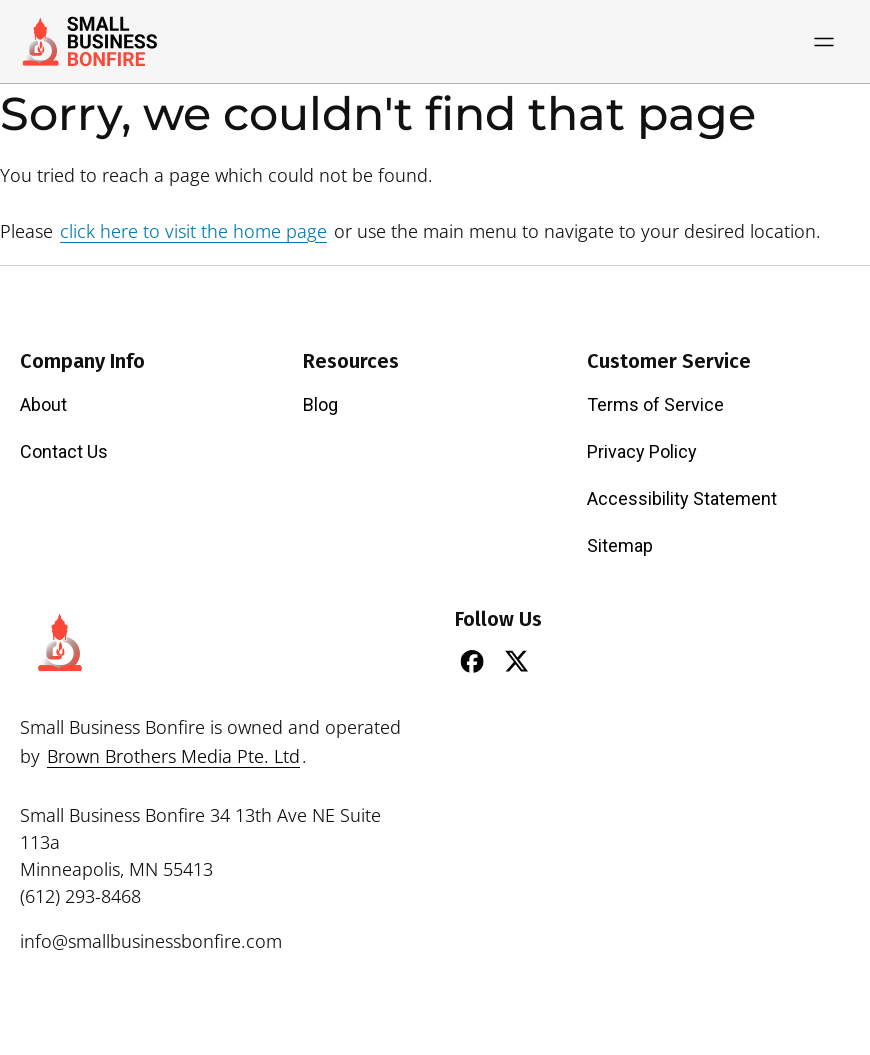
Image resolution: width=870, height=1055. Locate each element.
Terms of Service (655, 404)
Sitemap (620, 545)
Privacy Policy (642, 451)
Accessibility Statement (682, 498)
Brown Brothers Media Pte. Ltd (173, 756)
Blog (320, 404)
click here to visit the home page (193, 231)
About (43, 404)
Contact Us (64, 451)
